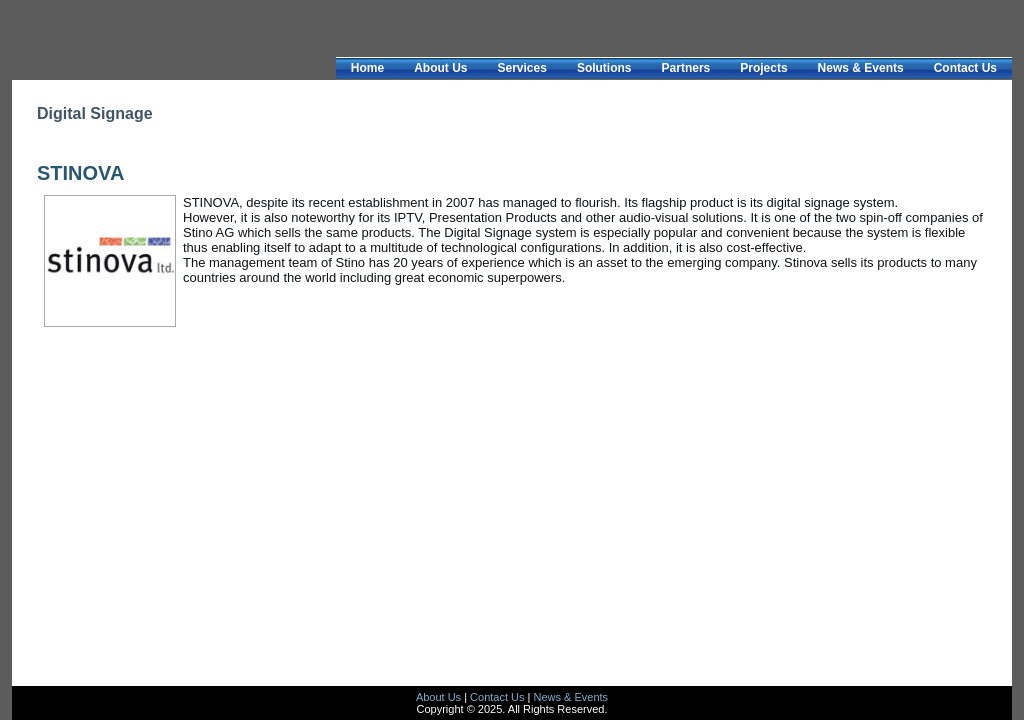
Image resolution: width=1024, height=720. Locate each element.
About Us (440, 68)
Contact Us (965, 68)
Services (521, 68)
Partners (686, 68)
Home (367, 68)
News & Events (861, 68)
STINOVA (80, 173)
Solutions (604, 68)
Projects (763, 68)
